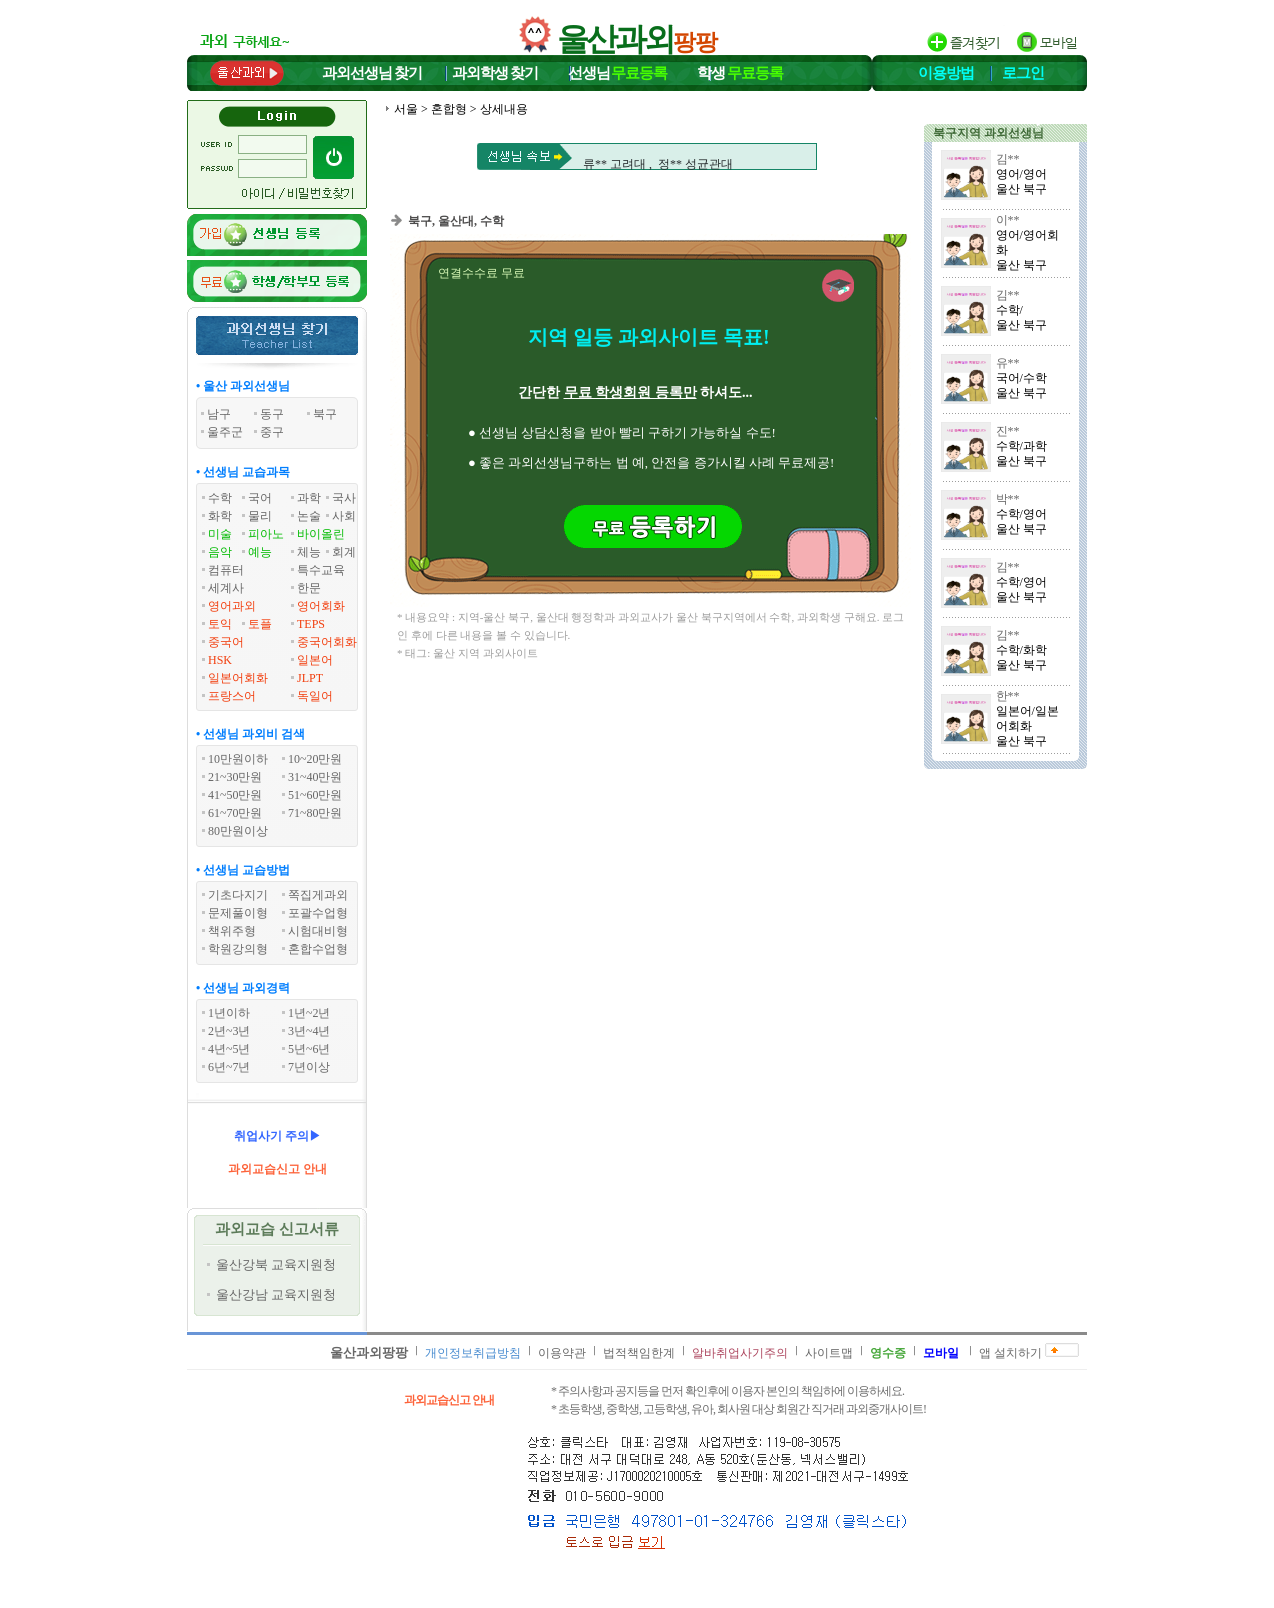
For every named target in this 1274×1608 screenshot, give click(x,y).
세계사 (226, 588)
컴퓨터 (226, 570)
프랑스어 (232, 696)
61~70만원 (235, 813)
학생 (740, 73)
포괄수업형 (318, 913)
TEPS (311, 624)
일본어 (315, 660)
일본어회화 (238, 678)
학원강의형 (238, 949)
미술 (220, 534)
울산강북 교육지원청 (276, 1264)
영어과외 (232, 606)
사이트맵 (829, 1353)
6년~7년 (229, 1067)
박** (1008, 499)
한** (1008, 696)
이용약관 (562, 1353)
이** (1008, 220)
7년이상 (309, 1067)
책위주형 (232, 931)
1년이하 (229, 1013)
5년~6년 (309, 1049)
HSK (220, 660)
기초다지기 (238, 895)
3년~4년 (309, 1031)
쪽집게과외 (318, 895)
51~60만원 (315, 795)
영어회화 (321, 606)
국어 (260, 498)
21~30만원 (235, 777)
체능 (309, 552)
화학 (220, 516)
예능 (260, 552)
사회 (344, 516)
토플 (260, 624)
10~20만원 (315, 759)
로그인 (1023, 73)
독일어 (315, 696)
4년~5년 (229, 1049)
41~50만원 (235, 795)
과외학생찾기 (495, 73)
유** (1008, 363)
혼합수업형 (318, 949)
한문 (309, 588)
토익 (220, 624)
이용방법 (946, 73)
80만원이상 (238, 831)
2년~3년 (229, 1031)
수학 (220, 498)
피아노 (266, 534)
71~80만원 (315, 813)
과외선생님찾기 (372, 73)
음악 (220, 552)
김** (1008, 159)
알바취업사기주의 (740, 1353)
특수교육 (321, 570)
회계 (344, 552)
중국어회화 (327, 642)
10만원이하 (238, 759)
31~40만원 (315, 777)
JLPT (310, 678)
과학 (309, 498)
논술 (309, 516)
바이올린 (321, 534)
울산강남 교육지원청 (276, 1294)
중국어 (226, 642)
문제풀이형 (238, 913)
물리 (260, 516)
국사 (344, 498)
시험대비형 (318, 931)
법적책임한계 (639, 1353)
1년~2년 (309, 1013)
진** (1008, 431)
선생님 (618, 73)
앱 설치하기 (1010, 1353)
